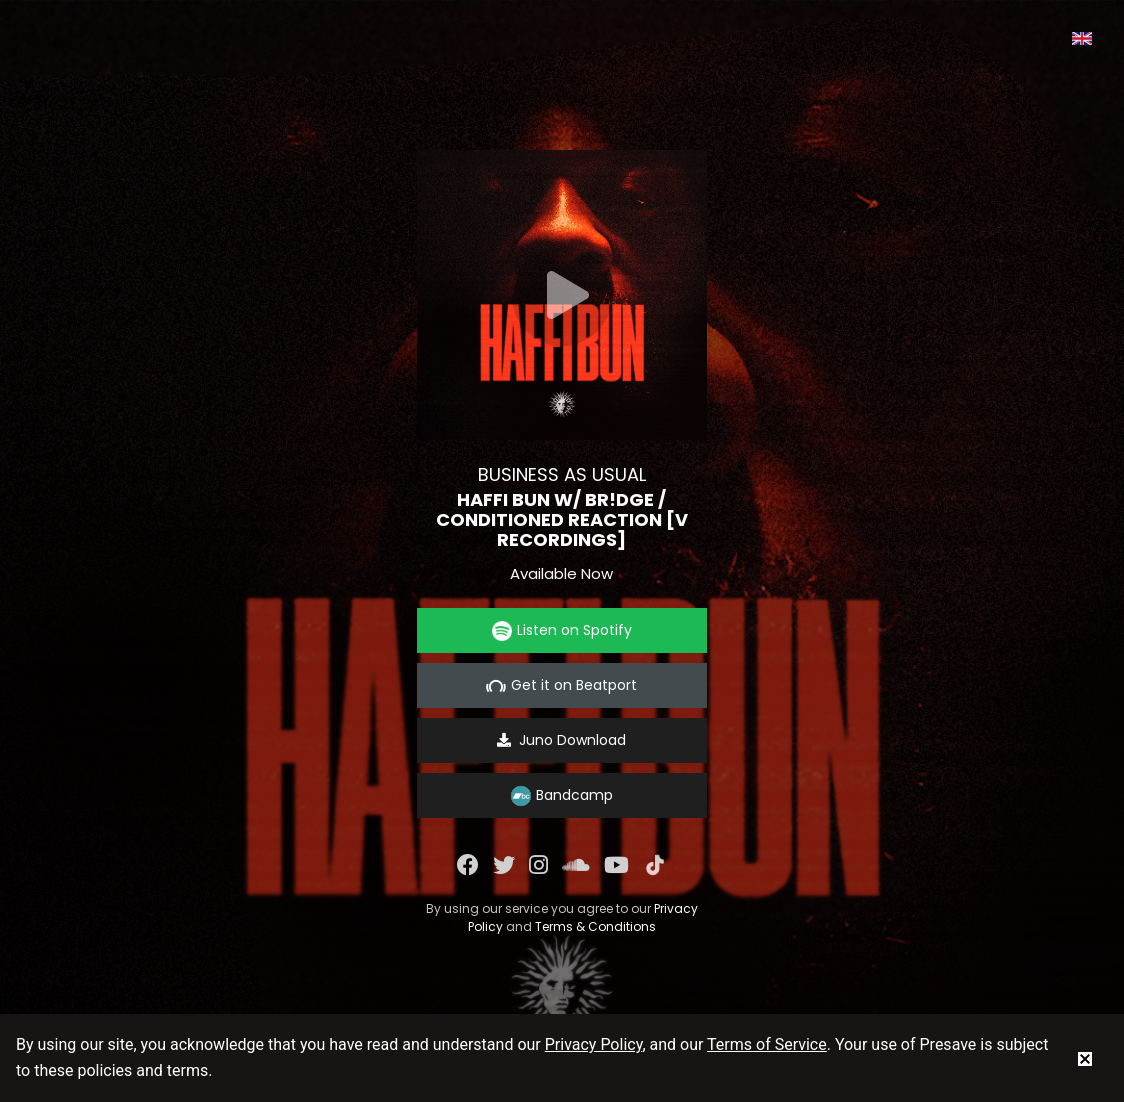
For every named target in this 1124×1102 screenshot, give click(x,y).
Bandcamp (562, 795)
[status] (1085, 1058)
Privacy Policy (594, 1044)
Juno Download (561, 740)
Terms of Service (767, 1044)
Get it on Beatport (561, 685)
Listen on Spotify (562, 630)
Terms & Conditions (595, 926)
